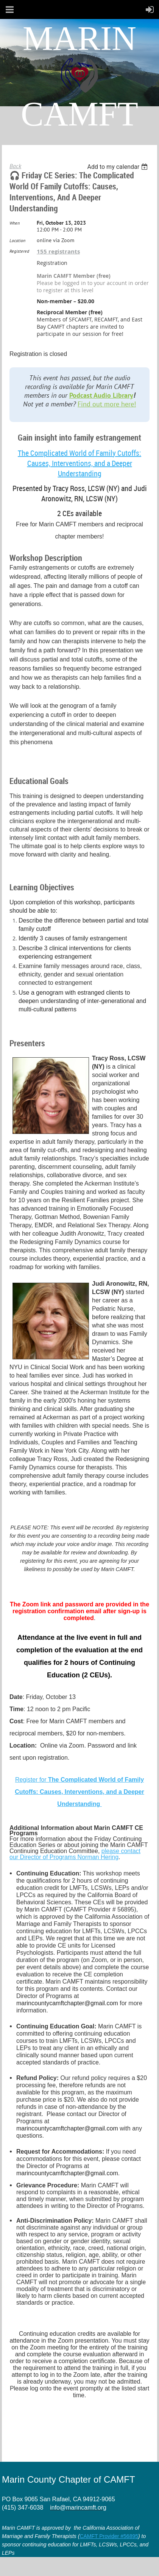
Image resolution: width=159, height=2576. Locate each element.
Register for (79, 1791)
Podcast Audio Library (101, 395)
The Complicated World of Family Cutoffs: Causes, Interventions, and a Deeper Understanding (79, 463)
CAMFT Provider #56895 (109, 2536)
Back (15, 166)
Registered (19, 251)
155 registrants (58, 251)
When (14, 223)
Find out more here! (107, 404)
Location (17, 240)
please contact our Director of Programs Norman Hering (74, 1854)
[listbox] (118, 167)
